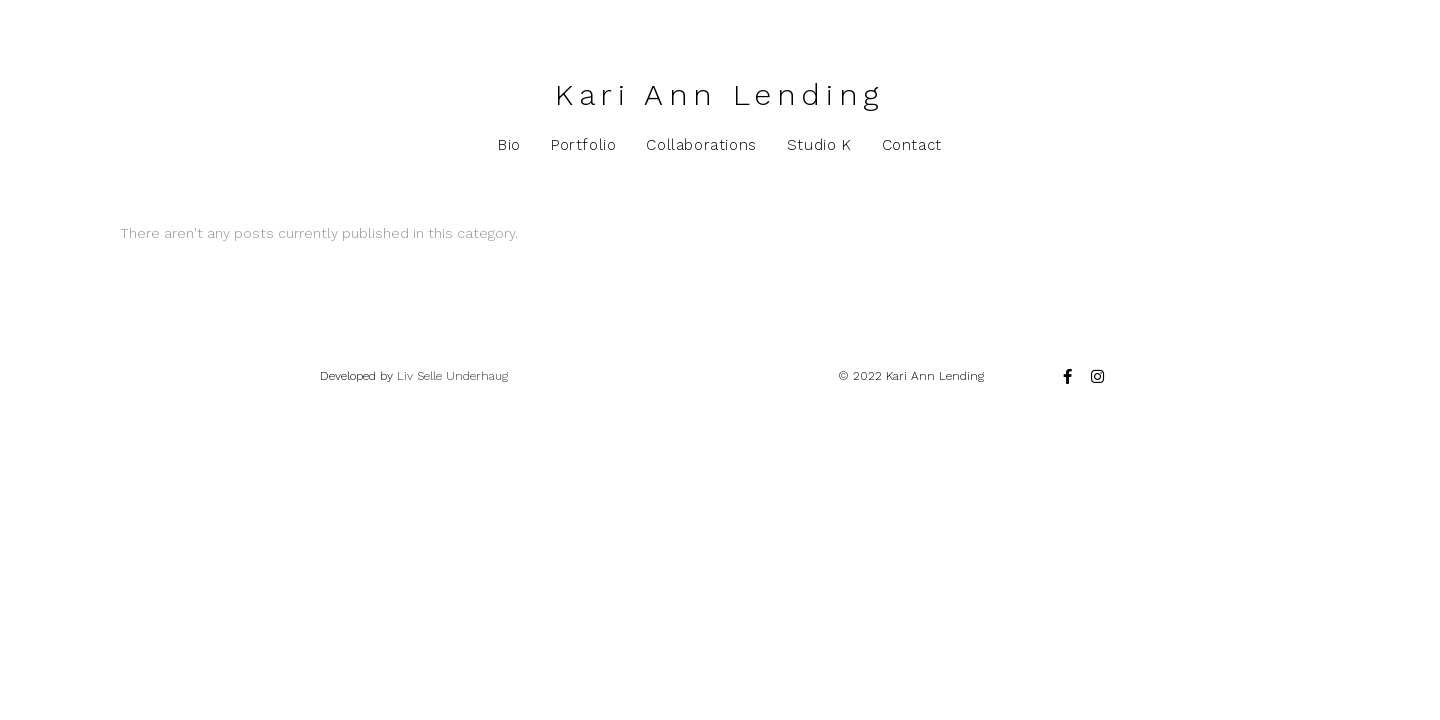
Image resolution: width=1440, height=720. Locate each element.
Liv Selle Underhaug (452, 376)
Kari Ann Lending (720, 94)
